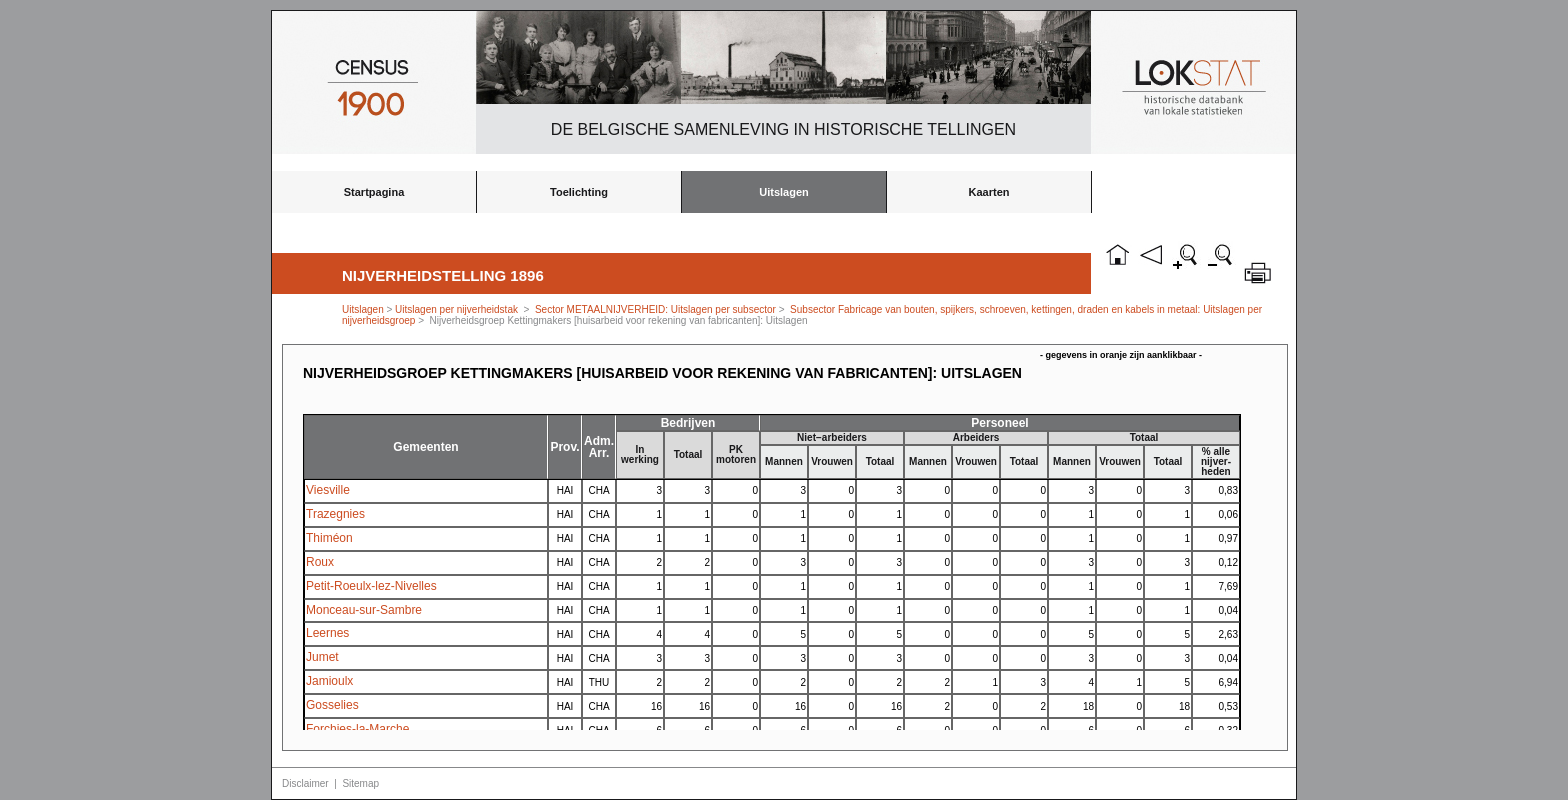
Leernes (327, 633)
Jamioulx (329, 681)
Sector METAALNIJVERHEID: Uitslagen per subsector (655, 309)
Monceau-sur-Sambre (364, 610)
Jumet (322, 657)
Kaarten (989, 192)
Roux (320, 562)
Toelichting (579, 192)
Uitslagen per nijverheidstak (456, 309)
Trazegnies (335, 514)
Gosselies (332, 705)
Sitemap (360, 783)
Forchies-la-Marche (357, 729)
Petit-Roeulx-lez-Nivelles (371, 586)
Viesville (328, 490)
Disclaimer (305, 783)
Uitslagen (784, 192)
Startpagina (374, 192)
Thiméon (329, 538)
